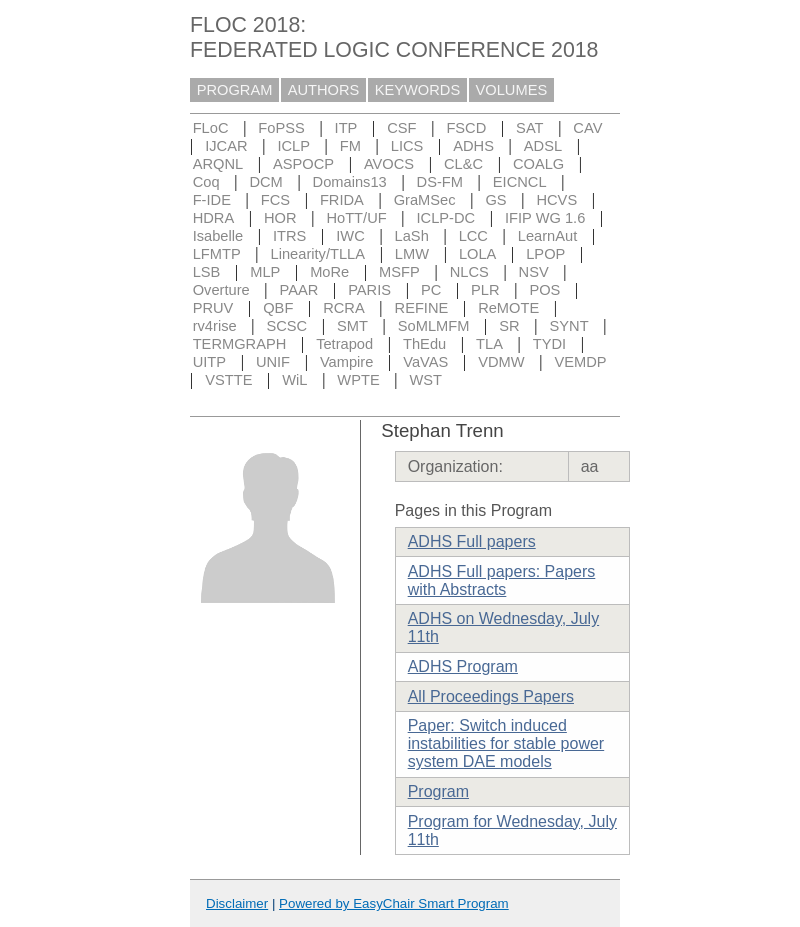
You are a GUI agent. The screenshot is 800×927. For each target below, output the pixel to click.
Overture (221, 290)
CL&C (463, 164)
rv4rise (215, 326)
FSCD (466, 128)
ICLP (293, 146)
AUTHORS (324, 90)
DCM (265, 182)
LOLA (477, 254)
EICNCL (520, 182)
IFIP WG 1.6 (545, 218)
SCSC (286, 326)
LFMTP (217, 254)
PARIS (369, 290)
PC (431, 290)
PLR (485, 290)
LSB (207, 272)
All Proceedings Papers (491, 696)
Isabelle (218, 236)
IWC (350, 236)
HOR (280, 218)
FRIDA (342, 200)
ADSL (543, 146)
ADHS (473, 146)
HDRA (214, 218)
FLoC (211, 128)
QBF (278, 308)
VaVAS (425, 362)
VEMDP (580, 362)
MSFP (399, 272)
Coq (206, 182)
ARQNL (218, 164)
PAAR (299, 290)
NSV (534, 272)
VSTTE (228, 380)
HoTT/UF (356, 218)
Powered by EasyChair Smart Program (394, 903)
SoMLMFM (434, 326)
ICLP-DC (446, 218)
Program (438, 791)
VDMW (501, 362)
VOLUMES (512, 90)
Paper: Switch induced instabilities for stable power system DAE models (506, 743)
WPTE (358, 380)
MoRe (329, 272)
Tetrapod (344, 344)
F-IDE (212, 200)
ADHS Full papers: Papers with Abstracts (502, 580)
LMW (412, 254)
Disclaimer (237, 903)
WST (426, 380)
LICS (407, 146)
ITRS (289, 236)
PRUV (213, 308)
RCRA (344, 308)
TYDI (549, 344)
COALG (538, 164)
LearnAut (547, 236)
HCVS (556, 200)
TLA (489, 344)
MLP (265, 272)
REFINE (422, 308)
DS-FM (440, 182)
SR (509, 326)
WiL (294, 380)
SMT (352, 326)
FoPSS (281, 128)
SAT (529, 128)
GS (495, 200)
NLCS (469, 272)
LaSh (412, 236)
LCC (473, 236)
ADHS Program (463, 666)
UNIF (273, 362)
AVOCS (389, 164)
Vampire (347, 362)
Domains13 (350, 182)
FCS (275, 200)
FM (350, 146)
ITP (346, 128)
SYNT (569, 326)
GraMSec (425, 200)
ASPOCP (303, 164)
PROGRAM (235, 90)
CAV (587, 128)
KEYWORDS (418, 90)
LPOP (545, 254)
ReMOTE (508, 308)
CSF (401, 128)
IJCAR (226, 146)
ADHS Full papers (472, 541)
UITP (209, 362)
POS (544, 290)
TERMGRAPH (240, 344)
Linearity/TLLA (318, 254)
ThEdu (424, 344)
